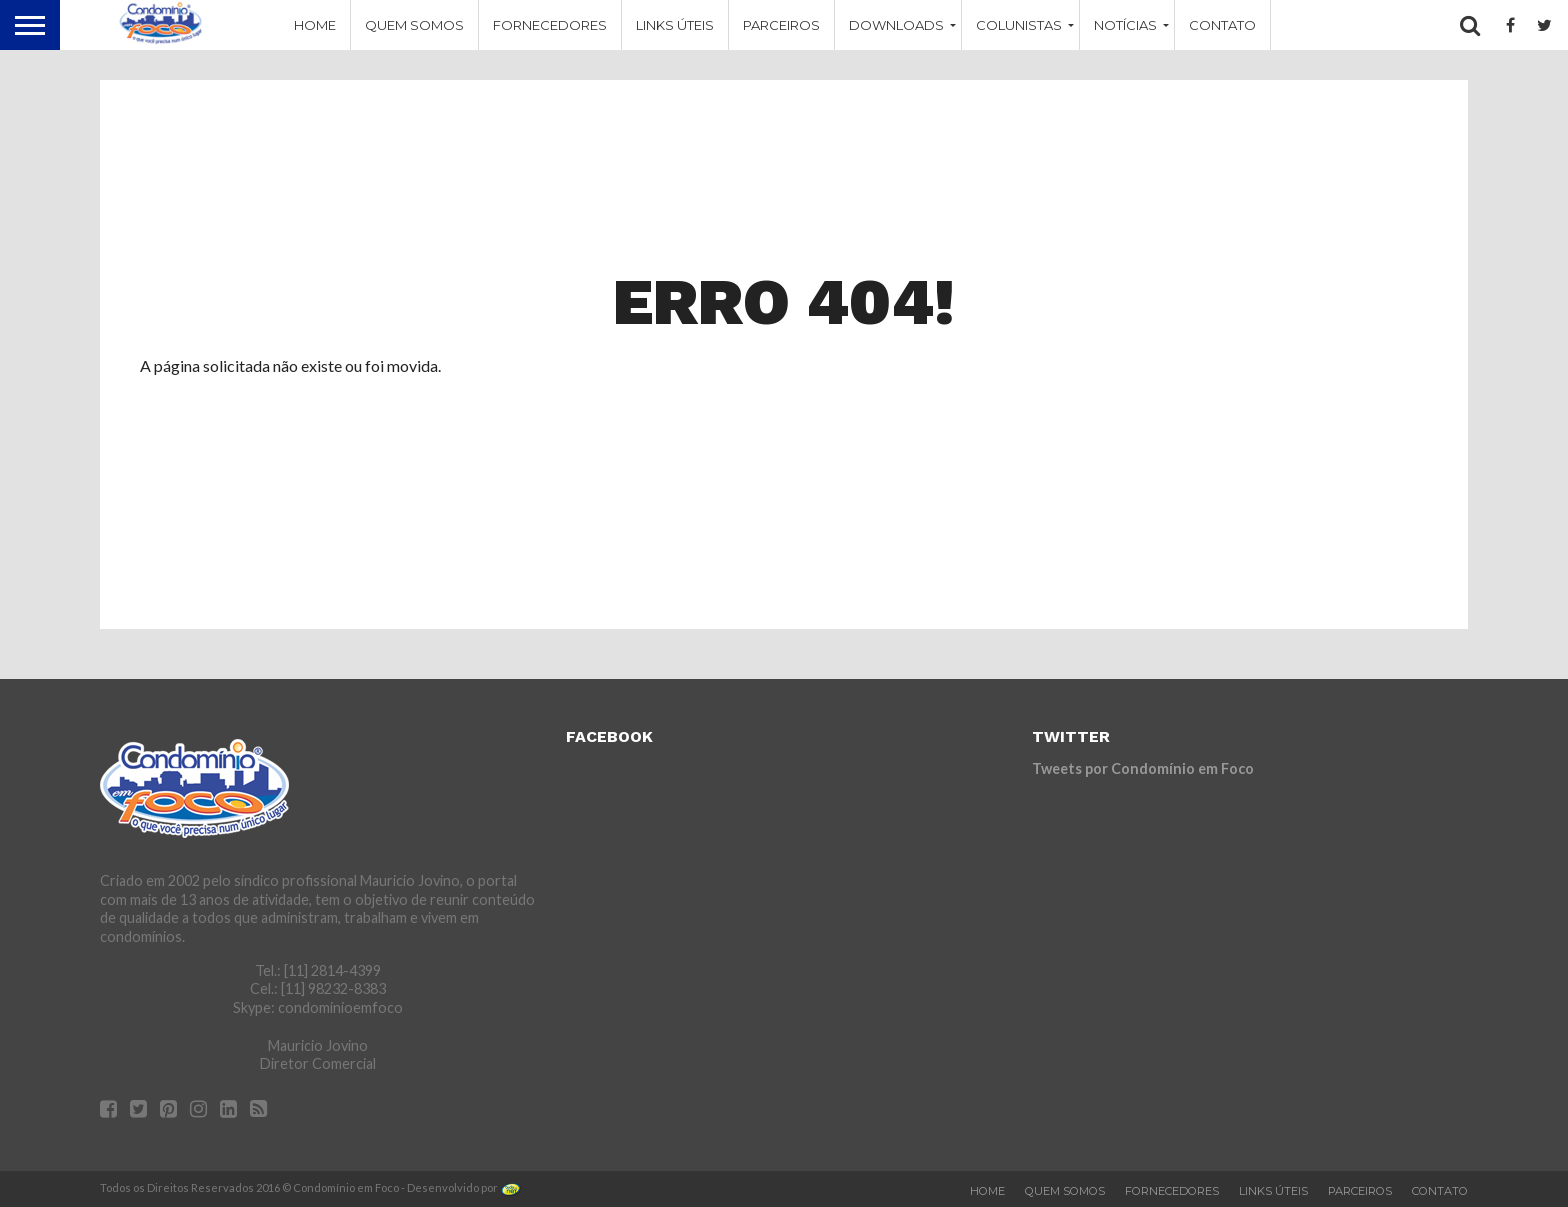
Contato (1222, 25)
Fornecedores (550, 25)
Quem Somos (414, 25)
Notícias (1125, 25)
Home (315, 25)
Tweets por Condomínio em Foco (1143, 768)
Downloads (896, 25)
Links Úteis (675, 25)
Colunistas (1019, 25)
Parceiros (781, 25)
